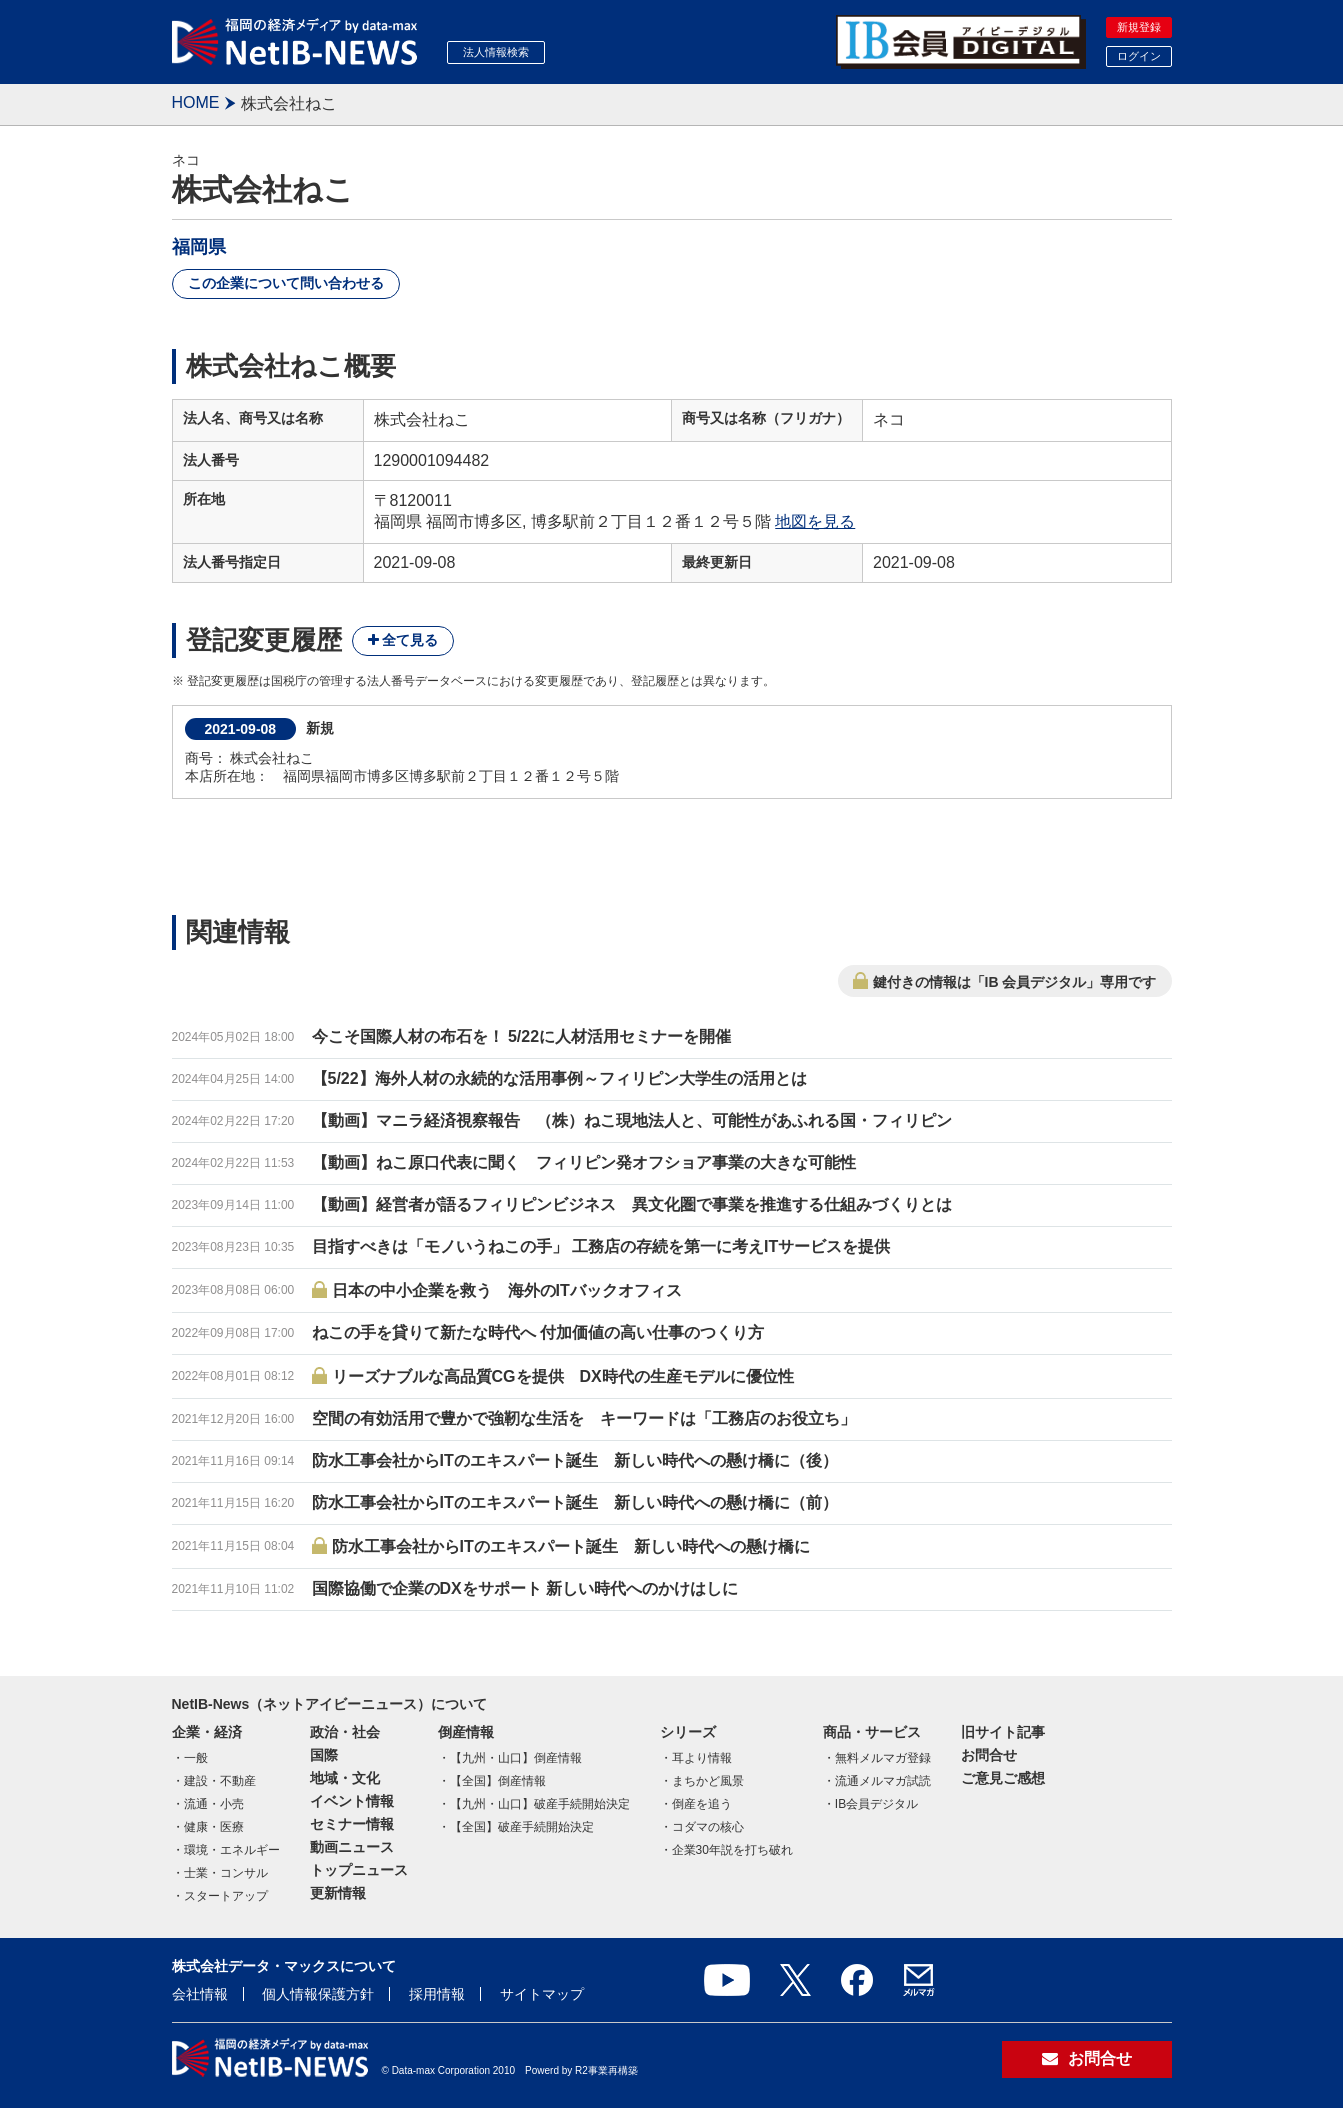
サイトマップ (542, 1994)
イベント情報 (352, 1801)
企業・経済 (207, 1732)
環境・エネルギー (232, 1850)
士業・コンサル (226, 1873)
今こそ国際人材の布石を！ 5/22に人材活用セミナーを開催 (522, 1036)
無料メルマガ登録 (883, 1758)
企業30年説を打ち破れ (732, 1850)
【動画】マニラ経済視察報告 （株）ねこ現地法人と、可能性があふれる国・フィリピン (632, 1120)
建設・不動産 (220, 1781)
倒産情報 (466, 1732)
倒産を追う (702, 1804)
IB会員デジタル (876, 1804)
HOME (196, 102)
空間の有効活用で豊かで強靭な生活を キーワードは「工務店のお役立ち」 (584, 1418)
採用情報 (437, 1994)
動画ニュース (352, 1847)
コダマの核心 (708, 1827)
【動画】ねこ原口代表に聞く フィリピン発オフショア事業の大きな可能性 (584, 1162)
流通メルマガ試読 (883, 1781)
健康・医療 (214, 1827)
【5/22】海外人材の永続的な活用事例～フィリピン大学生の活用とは (559, 1078)
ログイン (1139, 56)
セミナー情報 (352, 1824)
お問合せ (989, 1755)
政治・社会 (345, 1732)
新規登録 (1139, 27)
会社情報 (200, 1994)
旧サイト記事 (1003, 1732)
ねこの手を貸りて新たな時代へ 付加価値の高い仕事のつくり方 (538, 1332)
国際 (324, 1755)
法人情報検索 (496, 52)
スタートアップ (226, 1896)
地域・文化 (345, 1778)
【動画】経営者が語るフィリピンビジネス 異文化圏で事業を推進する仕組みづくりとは (632, 1204)
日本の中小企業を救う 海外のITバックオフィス (507, 1290)
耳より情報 (702, 1758)
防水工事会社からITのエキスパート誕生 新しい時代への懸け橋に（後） (575, 1460)
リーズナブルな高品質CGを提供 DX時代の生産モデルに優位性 (563, 1376)
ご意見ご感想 (1003, 1778)
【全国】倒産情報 (498, 1781)
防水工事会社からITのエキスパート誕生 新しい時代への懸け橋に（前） (575, 1502)
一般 (196, 1758)
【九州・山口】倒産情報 (516, 1758)
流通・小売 (214, 1804)
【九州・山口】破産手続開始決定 (540, 1804)
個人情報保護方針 (318, 1994)
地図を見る (815, 521)
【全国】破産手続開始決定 (522, 1827)
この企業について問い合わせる (286, 283)
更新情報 (338, 1893)
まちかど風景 (708, 1781)
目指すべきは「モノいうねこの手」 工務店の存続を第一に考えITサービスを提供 (601, 1246)
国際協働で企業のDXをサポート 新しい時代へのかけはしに (525, 1588)
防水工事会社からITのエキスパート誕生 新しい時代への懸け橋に (571, 1546)
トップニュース (359, 1870)
